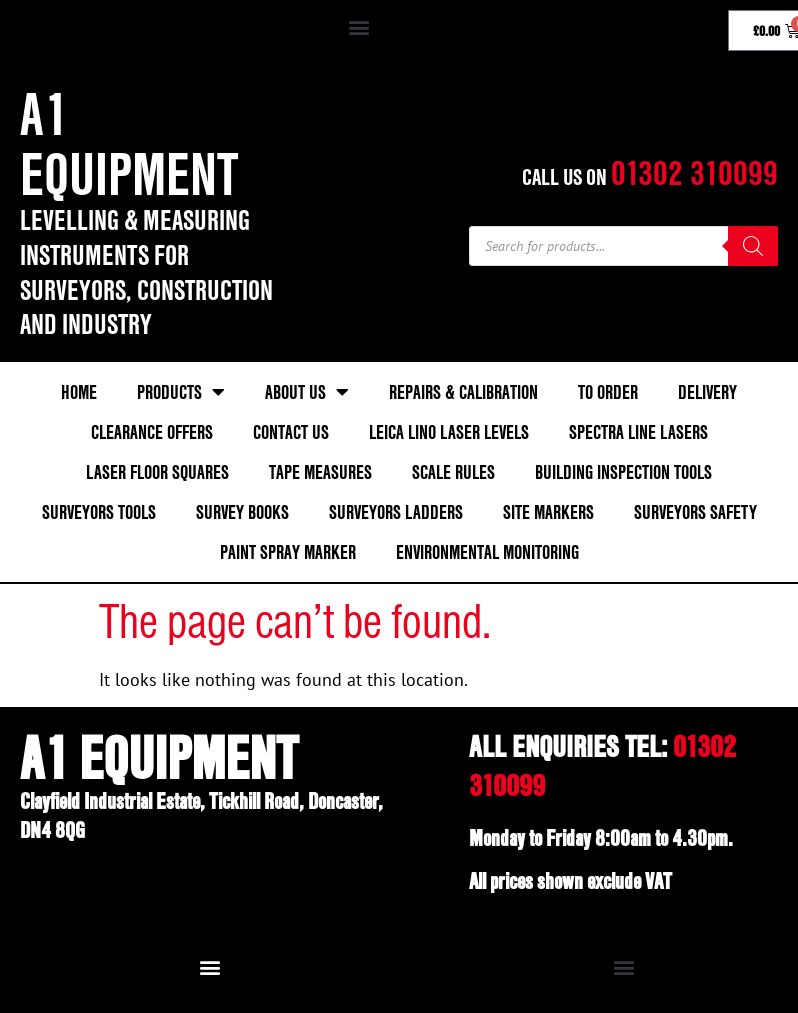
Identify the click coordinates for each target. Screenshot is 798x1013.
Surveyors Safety (695, 512)
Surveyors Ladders (396, 512)
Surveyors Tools (99, 512)
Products (181, 392)
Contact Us (291, 432)
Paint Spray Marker (288, 552)
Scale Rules (453, 472)
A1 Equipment (129, 143)
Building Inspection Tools (623, 472)
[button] (359, 26)
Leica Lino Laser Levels (449, 432)
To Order (608, 392)
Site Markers (548, 512)
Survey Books (242, 512)
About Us (307, 392)
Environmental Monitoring (487, 552)
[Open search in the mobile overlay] (623, 246)
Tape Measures (320, 472)
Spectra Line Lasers (638, 432)
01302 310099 (694, 172)
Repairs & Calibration (463, 392)
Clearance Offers (152, 432)
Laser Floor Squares (157, 472)
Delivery (707, 392)
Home (79, 392)
